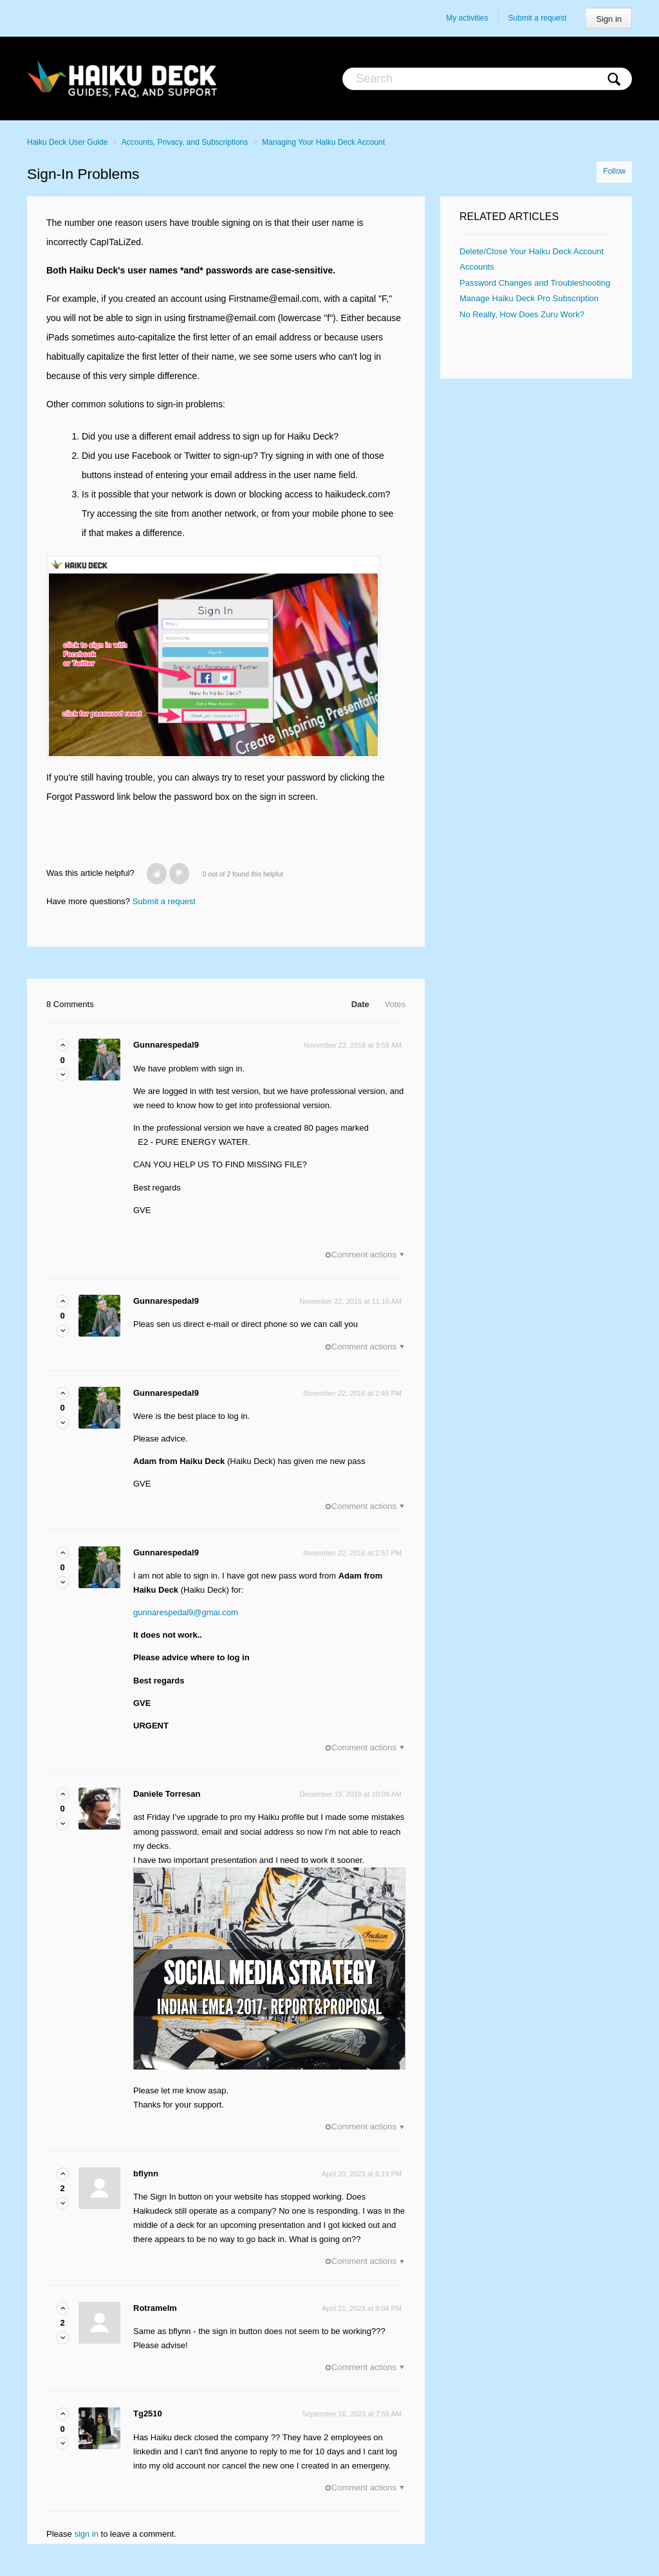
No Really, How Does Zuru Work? (521, 314)
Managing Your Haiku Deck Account (323, 142)
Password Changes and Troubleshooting (534, 283)
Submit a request (537, 18)
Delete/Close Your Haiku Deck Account (531, 251)
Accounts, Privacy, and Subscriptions (185, 142)
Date (360, 1004)
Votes (394, 1004)
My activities (467, 18)
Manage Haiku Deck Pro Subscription (529, 298)
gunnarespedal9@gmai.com (185, 1612)
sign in (86, 2534)
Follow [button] (614, 171)
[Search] (487, 79)
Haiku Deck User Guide (67, 142)
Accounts (476, 267)
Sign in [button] (609, 19)
